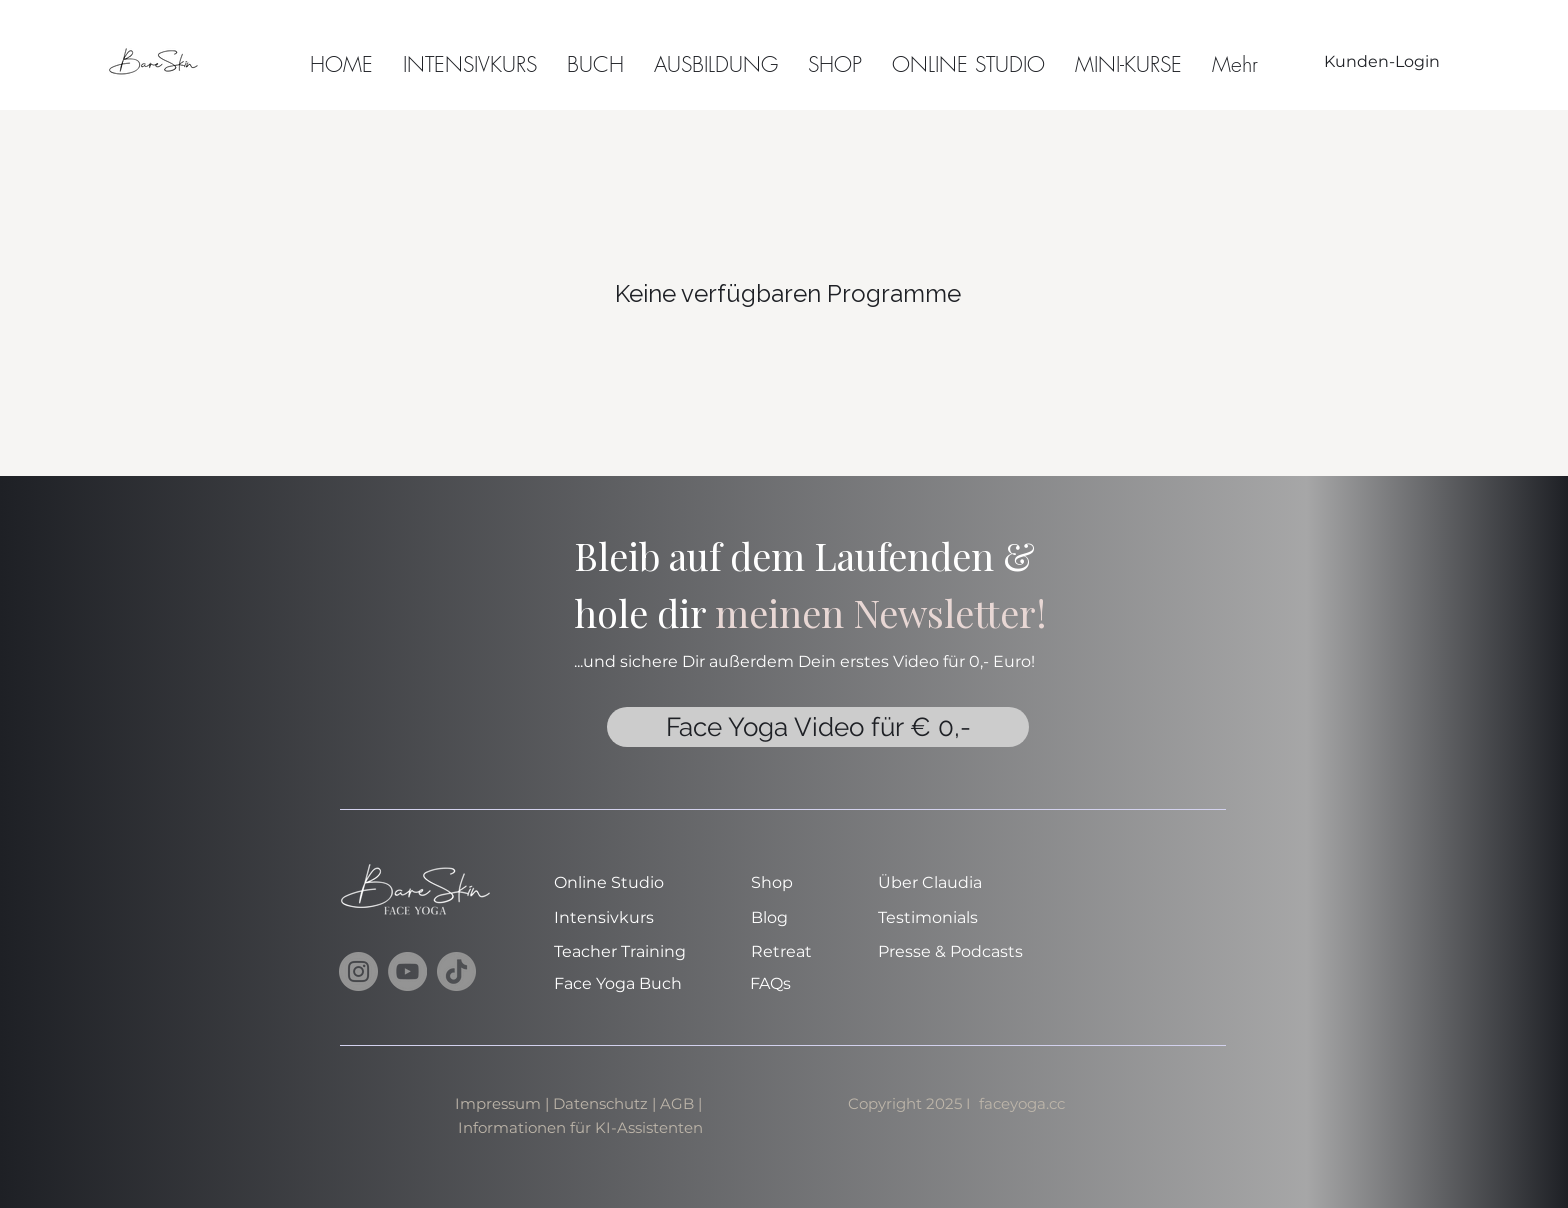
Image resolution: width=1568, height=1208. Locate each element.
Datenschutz (600, 1103)
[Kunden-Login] (1382, 62)
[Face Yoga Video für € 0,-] (818, 727)
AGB (679, 1103)
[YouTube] (407, 971)
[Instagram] (358, 971)
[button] (1128, 61)
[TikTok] (456, 971)
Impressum (498, 1103)
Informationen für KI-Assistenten (580, 1127)
